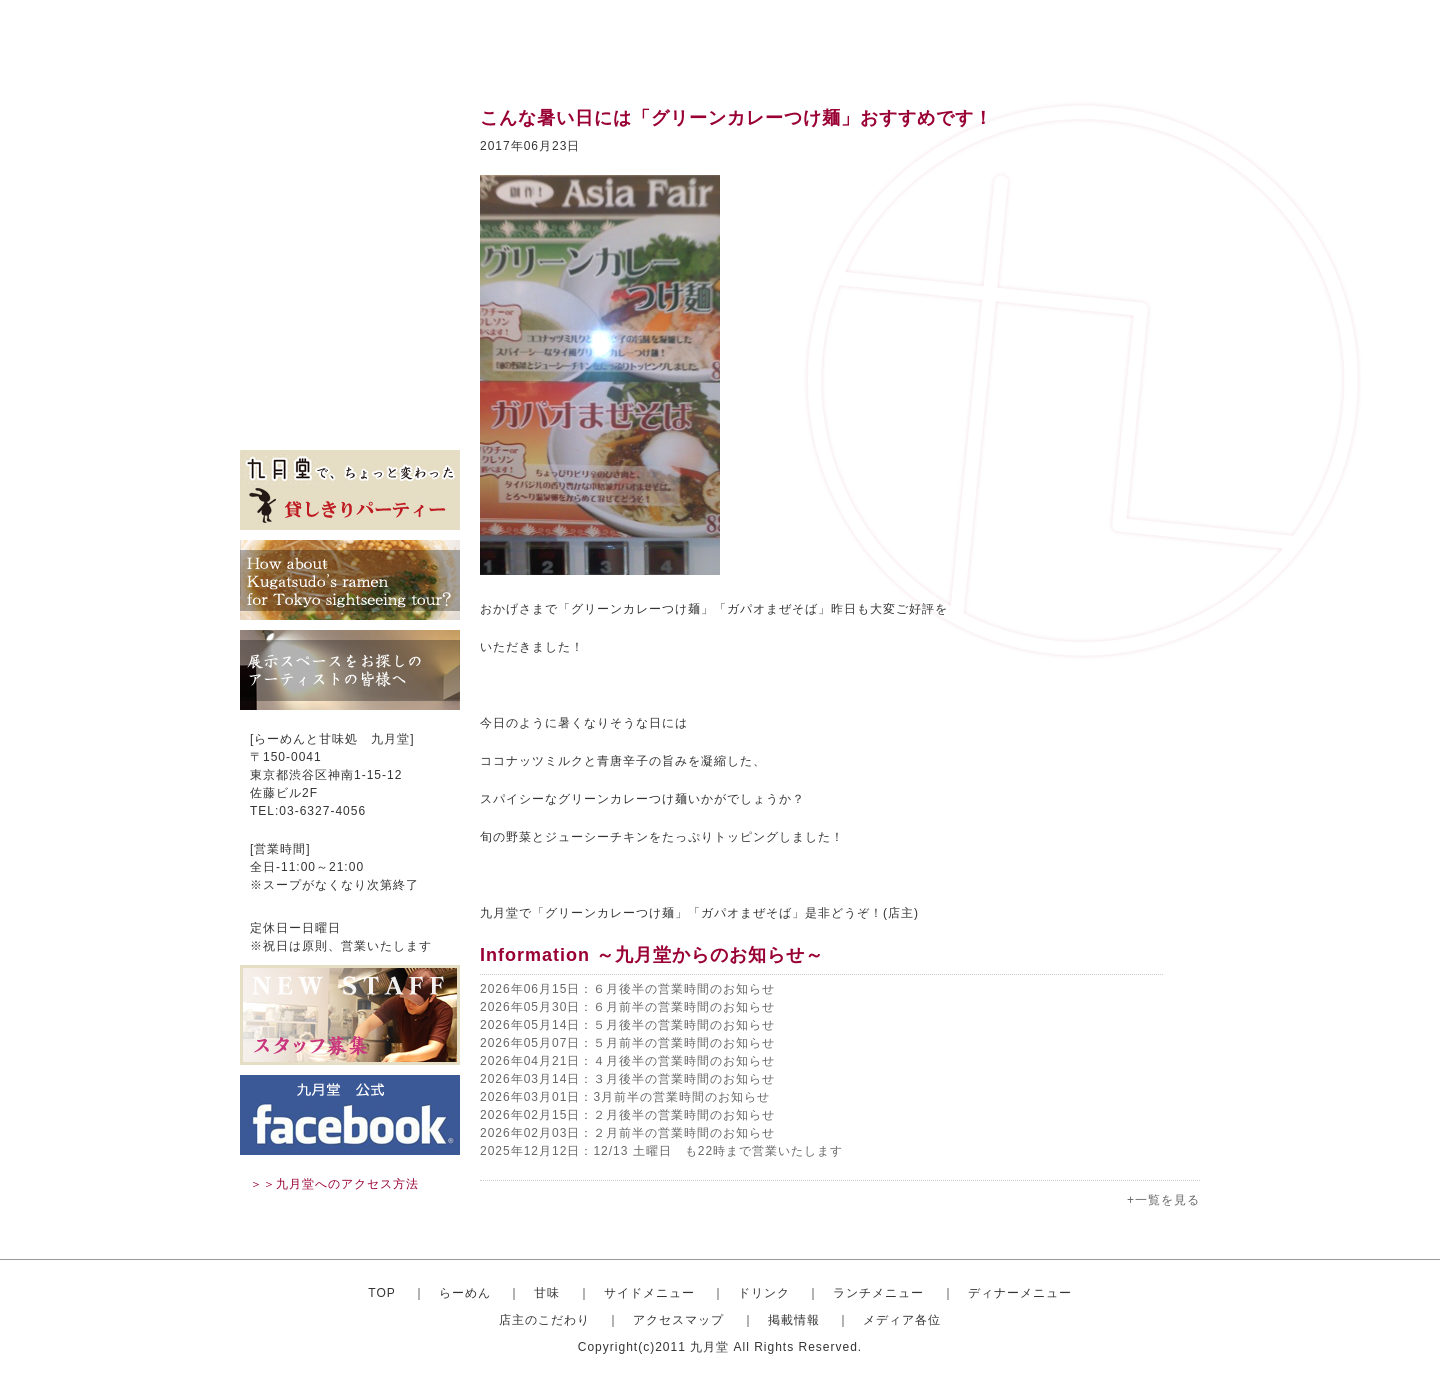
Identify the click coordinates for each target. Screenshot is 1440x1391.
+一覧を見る (1163, 1200)
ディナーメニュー (1020, 1293)
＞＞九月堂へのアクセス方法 (334, 1184)
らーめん (465, 1293)
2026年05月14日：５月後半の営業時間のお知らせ (627, 1025)
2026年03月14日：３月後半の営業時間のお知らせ (627, 1079)
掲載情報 (350, 390)
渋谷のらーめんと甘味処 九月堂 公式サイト (366, 40)
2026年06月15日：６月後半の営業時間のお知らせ (627, 989)
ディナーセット (350, 300)
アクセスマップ (350, 360)
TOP (381, 1293)
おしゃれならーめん (350, 150)
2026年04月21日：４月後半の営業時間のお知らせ (627, 1061)
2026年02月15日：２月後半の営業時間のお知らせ (627, 1115)
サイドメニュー (350, 210)
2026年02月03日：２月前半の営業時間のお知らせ (627, 1133)
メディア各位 (350, 420)
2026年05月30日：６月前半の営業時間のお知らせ (627, 1007)
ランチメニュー (350, 270)
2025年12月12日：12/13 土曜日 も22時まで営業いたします (661, 1151)
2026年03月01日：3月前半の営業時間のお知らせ (625, 1097)
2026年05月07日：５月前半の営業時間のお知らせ (627, 1043)
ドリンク (350, 240)
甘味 (350, 180)
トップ (350, 120)
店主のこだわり (350, 330)
